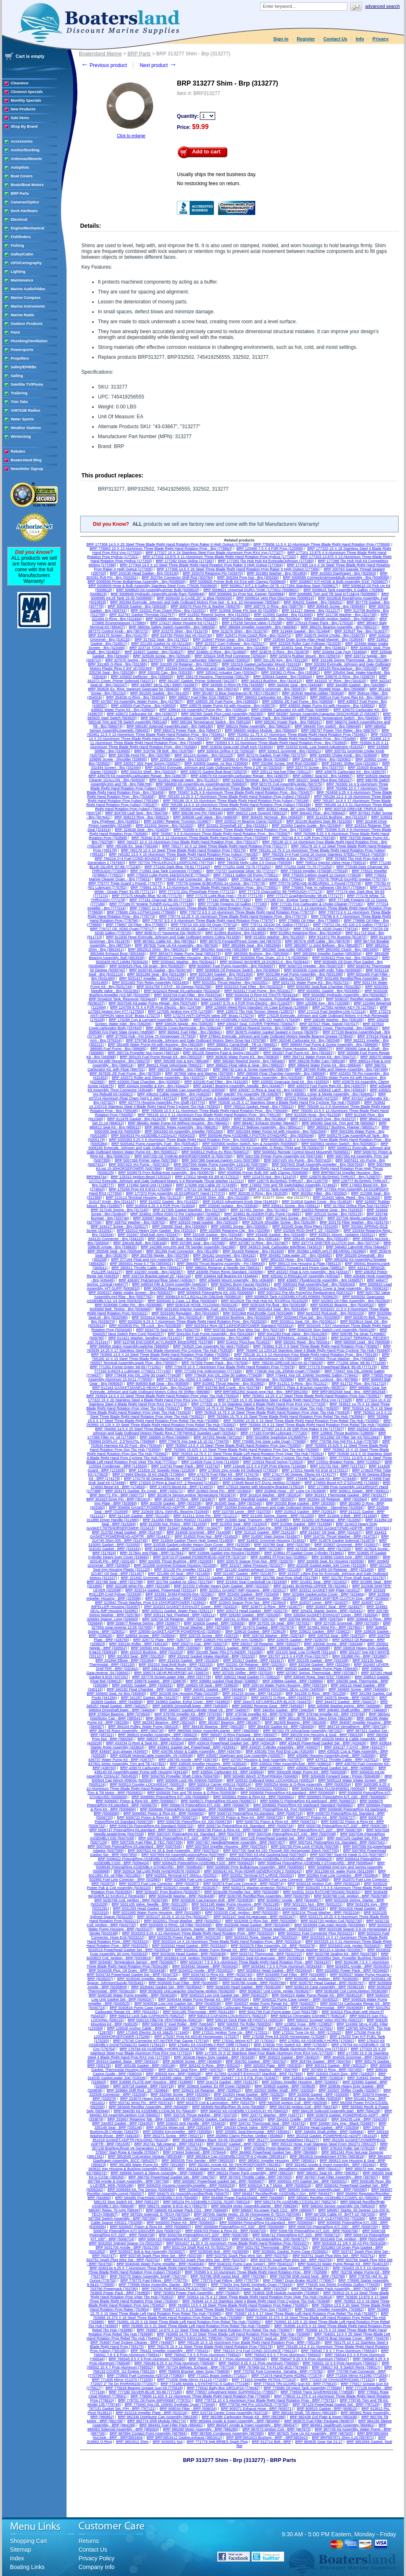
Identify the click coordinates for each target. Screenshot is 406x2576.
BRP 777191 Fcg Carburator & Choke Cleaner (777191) (317, 904)
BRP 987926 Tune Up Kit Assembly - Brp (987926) (176, 945)
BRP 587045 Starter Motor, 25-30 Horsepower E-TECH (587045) (247, 2214)
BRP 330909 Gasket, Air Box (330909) (216, 763)
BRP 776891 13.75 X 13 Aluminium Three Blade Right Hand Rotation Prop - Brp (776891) (204, 887)
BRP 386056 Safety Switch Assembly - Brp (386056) (172, 627)
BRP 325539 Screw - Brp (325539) (161, 656)
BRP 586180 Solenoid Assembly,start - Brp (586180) (169, 726)
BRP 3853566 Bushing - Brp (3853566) (257, 954)
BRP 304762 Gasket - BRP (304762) (256, 2061)
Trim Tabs (19, 402)
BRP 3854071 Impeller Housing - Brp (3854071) (188, 958)
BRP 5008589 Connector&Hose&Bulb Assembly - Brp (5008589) (336, 577)
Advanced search (382, 6)
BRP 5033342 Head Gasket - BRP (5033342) (189, 1946)
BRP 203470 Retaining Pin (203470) (213, 573)
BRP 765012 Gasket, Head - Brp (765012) (259, 1106)
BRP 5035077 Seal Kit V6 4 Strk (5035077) (245, 1979)
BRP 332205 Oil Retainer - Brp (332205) (184, 664)
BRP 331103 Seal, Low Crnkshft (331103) (301, 1652)
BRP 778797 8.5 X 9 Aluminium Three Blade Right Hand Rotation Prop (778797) (208, 920)
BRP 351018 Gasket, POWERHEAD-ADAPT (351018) (332, 2136)
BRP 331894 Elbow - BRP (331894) (124, 1660)
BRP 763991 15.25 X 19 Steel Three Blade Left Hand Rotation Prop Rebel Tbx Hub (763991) (184, 2322)
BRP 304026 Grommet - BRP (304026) (356, 2057)
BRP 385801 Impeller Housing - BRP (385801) (277, 2161)
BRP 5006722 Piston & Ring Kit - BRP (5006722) (157, 1817)
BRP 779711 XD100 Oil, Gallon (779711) (275, 925)
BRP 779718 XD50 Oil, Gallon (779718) (191, 929)
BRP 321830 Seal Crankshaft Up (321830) (252, 1582)
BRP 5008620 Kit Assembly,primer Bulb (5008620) (157, 590)
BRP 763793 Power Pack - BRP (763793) (252, 2289)
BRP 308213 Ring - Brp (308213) (141, 817)
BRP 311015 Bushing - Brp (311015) (337, 817)
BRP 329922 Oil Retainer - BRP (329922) (207, 2090)
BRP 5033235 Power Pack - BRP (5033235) (184, 1937)
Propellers (20, 358)
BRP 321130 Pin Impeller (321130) (182, 1569)
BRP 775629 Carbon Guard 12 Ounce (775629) (322, 875)
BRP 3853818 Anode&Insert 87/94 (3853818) (327, 2156)
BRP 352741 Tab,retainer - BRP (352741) (168, 2144)
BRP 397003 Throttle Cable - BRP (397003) (256, 2177)
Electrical (19, 219)
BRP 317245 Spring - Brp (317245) (120, 1210)
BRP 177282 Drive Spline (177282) (185, 561)
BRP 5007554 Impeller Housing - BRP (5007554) (226, 1846)
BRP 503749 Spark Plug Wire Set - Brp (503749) (244, 1330)
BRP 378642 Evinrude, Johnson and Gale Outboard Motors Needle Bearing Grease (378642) (277, 1036)
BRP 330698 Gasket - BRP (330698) (299, 1648)
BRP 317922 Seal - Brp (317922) (162, 639)
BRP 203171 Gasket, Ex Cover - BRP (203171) (144, 1491)
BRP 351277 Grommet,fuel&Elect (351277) (283, 2140)
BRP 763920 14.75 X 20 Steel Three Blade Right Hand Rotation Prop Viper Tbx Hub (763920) (261, 1408)
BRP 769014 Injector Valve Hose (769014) (331, 863)
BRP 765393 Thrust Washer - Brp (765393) (339, 1359)
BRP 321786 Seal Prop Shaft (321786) (286, 1578)
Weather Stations (26, 428)
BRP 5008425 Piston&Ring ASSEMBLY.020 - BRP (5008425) (203, 1863)
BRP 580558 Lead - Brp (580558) (362, 1342)
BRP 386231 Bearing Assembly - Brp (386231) (339, 627)
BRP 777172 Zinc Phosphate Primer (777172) (197, 892)
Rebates (18, 451)
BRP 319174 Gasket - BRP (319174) (227, 2082)
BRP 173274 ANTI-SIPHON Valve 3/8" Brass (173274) (209, 1016)
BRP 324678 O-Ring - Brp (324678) (279, 652)
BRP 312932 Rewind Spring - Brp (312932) (214, 615)
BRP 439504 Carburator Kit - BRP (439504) (228, 1772)
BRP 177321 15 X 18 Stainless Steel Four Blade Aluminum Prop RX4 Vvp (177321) (278, 2049)
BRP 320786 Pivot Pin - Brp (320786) (139, 755)
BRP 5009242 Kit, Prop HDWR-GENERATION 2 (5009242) (253, 1871)
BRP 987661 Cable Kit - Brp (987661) (165, 941)
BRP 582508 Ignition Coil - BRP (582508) (293, 2103)
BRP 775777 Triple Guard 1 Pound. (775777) (125, 883)
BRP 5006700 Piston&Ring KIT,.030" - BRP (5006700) (333, 2227)
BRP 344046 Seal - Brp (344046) (295, 685)
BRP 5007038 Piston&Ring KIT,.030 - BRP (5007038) (292, 1834)
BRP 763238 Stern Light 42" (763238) (192, 2218)
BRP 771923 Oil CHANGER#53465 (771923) (338, 2380)
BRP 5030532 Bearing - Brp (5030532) (342, 1305)
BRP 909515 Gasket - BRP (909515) (327, 2409)
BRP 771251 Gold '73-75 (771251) (242, 867)
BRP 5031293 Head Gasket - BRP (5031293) (150, 1908)
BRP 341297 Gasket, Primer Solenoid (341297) (198, 681)
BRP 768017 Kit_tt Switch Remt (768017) (346, 2367)
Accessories (22, 141)
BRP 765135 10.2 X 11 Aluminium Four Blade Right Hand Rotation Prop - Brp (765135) (209, 1115)
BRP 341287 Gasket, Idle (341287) (150, 1698)
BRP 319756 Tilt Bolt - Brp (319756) (163, 751)
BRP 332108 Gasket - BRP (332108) (318, 1660)
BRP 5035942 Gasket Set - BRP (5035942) (167, 1987)
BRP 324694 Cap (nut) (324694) (340, 652)
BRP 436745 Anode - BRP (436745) (188, 1760)
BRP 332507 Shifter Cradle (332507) (348, 2090)
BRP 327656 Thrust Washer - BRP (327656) (193, 1627)
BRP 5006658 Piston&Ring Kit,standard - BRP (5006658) (288, 1793)
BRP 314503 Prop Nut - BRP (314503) (206, 1536)
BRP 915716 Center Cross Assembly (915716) (230, 2413)
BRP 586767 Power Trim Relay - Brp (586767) (339, 730)
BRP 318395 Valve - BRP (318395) (180, 2078)
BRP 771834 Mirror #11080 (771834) (356, 2375)
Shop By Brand (24, 126)
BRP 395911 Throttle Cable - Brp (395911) (147, 1268)
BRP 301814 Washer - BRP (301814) (271, 1495)
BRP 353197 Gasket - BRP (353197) (237, 2144)
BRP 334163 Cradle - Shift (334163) (297, 2119)
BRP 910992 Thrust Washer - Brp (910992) (228, 1383)
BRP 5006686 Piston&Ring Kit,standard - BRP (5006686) (187, 1809)
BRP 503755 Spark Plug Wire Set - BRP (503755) (291, 2260)
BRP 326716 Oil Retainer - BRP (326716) (176, 1619)
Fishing (17, 245)
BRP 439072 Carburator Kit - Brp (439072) (142, 714)
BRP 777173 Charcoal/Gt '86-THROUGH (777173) (281, 892)
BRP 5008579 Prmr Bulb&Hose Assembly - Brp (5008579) (166, 1173)
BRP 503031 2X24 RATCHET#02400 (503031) (321, 1892)
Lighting (18, 272)
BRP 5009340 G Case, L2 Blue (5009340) (182, 1301)
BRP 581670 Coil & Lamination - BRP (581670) (216, 2103)
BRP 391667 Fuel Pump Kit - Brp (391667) (299, 1053)
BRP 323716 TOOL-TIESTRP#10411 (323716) (168, 648)
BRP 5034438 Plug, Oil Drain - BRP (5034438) (127, 1970)
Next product (158, 65)
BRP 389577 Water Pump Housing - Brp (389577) (291, 1049)
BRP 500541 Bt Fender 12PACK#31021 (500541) (247, 1789)
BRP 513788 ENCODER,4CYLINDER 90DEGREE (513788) (163, 1342)
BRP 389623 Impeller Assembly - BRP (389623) (157, 1735)
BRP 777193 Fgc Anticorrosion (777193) (208, 1371)
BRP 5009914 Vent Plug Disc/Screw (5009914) (275, 598)
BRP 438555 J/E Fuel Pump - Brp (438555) (222, 701)
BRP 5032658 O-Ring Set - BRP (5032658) (261, 1921)
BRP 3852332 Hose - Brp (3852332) (291, 1259)
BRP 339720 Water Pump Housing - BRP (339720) (285, 1685)
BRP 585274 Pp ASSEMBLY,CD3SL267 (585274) (295, 2202)
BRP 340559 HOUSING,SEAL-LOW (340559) (287, 1689)
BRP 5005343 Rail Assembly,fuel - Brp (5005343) (314, 1284)
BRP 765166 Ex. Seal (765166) (132, 846)
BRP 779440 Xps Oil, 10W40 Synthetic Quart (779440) (170, 2404)
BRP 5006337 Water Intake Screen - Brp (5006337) (131, 1292)
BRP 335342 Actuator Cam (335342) (227, 672)
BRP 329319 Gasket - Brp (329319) (180, 759)
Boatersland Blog (26, 460)
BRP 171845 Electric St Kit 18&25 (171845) (153, 2032)
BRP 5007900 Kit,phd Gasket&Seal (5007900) (268, 1855)
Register (306, 38)
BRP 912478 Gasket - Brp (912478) (136, 1119)
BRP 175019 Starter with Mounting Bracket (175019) (260, 1487)
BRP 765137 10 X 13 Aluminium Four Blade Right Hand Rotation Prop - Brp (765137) (187, 842)
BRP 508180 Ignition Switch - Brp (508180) (339, 619)
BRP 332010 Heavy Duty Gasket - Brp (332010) (156, 1230)
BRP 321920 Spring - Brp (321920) (165, 825)
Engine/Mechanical (27, 228)
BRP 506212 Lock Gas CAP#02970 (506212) (146, 2016)
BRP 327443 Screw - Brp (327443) (294, 1218)
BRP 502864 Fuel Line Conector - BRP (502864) (338, 1875)
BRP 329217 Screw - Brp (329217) (119, 1226)
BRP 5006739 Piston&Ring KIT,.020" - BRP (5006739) (317, 1830)
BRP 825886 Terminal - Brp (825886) (263, 1379)
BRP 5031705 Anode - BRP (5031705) (127, 2247)
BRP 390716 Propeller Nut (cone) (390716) (143, 1053)
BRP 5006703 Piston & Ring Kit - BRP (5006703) (225, 2231)
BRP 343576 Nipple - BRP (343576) (345, 1698)
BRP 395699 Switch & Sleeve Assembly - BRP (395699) (157, 2173)
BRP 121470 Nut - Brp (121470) (269, 1177)
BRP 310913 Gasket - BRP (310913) (305, 1512)
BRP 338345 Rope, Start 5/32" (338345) (317, 1677)
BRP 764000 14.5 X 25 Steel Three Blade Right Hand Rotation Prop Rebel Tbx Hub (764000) (172, 1429)
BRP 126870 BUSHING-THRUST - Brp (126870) (340, 1177)
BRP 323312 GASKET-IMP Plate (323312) (325, 1590)
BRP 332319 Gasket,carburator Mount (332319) (261, 664)
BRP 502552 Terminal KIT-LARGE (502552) (257, 1875)
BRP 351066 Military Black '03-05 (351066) (208, 2140)
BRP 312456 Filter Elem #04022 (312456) (177, 1520)
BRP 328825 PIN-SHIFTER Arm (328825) (229, 1640)
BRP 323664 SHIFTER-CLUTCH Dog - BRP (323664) (344, 1598)
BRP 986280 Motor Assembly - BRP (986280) (200, 2429)
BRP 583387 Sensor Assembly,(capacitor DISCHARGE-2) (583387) (323, 714)
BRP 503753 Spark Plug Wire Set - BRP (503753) (205, 2260)
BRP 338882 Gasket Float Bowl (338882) (224, 1681)
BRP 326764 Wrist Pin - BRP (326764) (311, 1619)
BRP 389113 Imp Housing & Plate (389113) (305, 1264)
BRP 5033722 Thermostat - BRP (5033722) (266, 1954)
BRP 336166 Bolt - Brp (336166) (139, 1243)
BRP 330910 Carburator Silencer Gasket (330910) (208, 660)
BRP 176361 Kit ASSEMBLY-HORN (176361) (316, 2041)
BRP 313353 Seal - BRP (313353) (239, 1524)
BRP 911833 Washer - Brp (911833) (275, 937)
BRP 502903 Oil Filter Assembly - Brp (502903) (351, 1301)
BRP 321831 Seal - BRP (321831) (319, 1582)
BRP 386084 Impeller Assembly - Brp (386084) (258, 627)
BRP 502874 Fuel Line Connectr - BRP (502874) (243, 1884)
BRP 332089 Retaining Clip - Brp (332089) (235, 1230)
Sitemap (20, 2549)
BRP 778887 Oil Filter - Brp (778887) (136, 925)
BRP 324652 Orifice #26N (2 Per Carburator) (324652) (175, 1214)
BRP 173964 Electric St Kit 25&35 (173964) (148, 1474)
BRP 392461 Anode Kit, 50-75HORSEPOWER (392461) (235, 2165)
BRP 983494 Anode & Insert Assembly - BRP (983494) (235, 2421)
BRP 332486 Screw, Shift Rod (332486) (284, 763)
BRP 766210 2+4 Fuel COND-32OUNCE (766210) (255, 2351)
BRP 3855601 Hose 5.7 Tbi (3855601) (141, 1264)
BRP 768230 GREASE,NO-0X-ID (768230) (287, 1363)
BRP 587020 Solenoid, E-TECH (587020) (156, 2214)
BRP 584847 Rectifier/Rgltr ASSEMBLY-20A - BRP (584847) (282, 2194)
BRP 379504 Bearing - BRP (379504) (119, 1714)
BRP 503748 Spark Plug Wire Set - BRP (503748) (161, 2256)
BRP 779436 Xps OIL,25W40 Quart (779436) (283, 1371)
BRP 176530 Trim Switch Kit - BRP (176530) (291, 2045)
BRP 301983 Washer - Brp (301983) (277, 573)
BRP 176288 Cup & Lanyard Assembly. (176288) (149, 1020)
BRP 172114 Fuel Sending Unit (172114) (332, 1011)
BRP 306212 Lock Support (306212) (257, 813)
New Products (23, 109)
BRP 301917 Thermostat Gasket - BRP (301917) (346, 1495)
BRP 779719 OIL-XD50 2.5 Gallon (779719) (193, 1379)
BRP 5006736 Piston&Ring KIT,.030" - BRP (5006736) (342, 1826)
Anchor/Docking (25, 150)
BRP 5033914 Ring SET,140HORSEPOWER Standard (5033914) (239, 1326)
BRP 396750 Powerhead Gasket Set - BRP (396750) (172, 2177)
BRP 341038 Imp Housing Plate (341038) (184, 1693)
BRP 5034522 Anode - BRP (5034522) (201, 1970)
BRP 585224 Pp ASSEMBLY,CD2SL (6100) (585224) (206, 2202)
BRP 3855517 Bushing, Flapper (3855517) (342, 1127)
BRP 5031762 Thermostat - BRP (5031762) (273, 2247)
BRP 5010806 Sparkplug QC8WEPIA (276, 1437)
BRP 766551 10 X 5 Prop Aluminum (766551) (340, 2363)
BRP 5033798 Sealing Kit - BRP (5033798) (341, 1954)
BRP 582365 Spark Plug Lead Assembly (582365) (222, 714)
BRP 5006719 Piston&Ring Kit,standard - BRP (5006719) (256, 1813)
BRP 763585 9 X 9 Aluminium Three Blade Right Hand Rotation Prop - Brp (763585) (242, 830)
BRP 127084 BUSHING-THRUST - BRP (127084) (224, 2028)
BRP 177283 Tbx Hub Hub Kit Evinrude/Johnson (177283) (266, 561)
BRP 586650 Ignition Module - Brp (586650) (261, 730)
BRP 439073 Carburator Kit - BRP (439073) (156, 1768)
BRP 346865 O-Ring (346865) (165, 1437)
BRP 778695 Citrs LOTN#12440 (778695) (141, 912)
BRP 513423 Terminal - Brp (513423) (253, 780)
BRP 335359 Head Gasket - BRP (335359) (324, 2127)
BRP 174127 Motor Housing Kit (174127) (184, 623)
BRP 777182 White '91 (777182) (224, 900)
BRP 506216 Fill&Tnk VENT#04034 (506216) (165, 2020)
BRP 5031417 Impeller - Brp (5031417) (151, 978)
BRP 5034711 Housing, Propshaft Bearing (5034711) (278, 999)
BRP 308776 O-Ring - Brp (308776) (274, 606)
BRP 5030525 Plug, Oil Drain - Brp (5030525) (147, 966)
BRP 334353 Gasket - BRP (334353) (123, 2123)
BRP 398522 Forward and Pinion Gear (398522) (304, 1268)
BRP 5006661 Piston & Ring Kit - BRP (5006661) (253, 1797)
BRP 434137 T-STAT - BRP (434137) (354, 1747)
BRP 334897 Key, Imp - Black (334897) (342, 2123)
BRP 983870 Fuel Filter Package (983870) (319, 2421)
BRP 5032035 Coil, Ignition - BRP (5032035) (242, 1913)
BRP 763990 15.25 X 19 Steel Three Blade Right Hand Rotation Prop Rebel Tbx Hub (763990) (301, 1421)
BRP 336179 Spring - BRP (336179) (242, 1669)
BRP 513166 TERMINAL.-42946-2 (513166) (290, 1338)
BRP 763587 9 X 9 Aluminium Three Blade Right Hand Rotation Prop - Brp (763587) (221, 834)
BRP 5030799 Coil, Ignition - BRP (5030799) (131, 1900)
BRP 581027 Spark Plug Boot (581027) (320, 780)
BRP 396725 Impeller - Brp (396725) (179, 1069)
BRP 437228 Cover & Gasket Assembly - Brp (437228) (226, 1098)
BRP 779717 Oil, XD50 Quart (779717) (122, 929)
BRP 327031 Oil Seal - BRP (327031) (280, 1623)
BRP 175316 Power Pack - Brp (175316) (319, 623)
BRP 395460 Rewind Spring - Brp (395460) (249, 1061)
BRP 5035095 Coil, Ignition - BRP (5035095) (322, 1979)
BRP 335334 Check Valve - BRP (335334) (250, 2127)
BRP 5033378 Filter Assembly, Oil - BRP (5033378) (273, 1946)
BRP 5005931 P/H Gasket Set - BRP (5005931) (307, 2181)
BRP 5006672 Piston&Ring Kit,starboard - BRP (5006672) (308, 1801)
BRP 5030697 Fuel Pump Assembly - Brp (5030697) (232, 966)
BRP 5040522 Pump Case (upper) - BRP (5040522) (296, 1999)
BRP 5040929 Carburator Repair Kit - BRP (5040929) (243, 2008)
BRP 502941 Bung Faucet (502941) (240, 1284)
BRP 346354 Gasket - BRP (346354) (284, 1710)
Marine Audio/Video (28, 289)
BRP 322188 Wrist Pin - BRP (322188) (138, 1586)
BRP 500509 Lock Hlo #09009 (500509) (189, 1780)
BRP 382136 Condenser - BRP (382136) (241, 1718)
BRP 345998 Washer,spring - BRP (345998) (344, 1706)
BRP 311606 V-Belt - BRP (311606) (347, 1516)
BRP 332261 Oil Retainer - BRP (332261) (251, 1664)
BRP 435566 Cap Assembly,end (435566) (191, 1090)
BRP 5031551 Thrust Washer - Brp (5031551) (230, 982)
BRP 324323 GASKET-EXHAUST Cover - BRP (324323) (190, 1607)
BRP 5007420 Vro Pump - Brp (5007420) (298, 1160)
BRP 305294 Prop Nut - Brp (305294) (248, 577)
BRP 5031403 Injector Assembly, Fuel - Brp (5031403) (200, 1309)
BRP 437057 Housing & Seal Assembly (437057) (262, 1760)
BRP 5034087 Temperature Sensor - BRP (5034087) (133, 1962)
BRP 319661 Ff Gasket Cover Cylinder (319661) (304, 1553)
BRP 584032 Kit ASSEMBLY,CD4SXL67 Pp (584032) (244, 2111)
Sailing (17, 376)
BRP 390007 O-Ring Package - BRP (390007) (239, 1735)
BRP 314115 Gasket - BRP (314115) (265, 1532)
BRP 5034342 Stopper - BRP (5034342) (205, 1966)
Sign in (281, 38)
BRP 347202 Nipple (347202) (218, 1437)
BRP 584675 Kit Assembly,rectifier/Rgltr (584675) (188, 2194)
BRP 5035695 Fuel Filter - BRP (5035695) (183, 1983)
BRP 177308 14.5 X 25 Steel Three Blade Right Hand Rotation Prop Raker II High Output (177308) (168, 544)
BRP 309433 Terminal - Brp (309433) (272, 817)
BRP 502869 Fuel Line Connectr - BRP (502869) (289, 1879)
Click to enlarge (131, 136)
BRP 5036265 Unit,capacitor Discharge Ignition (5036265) (187, 1991)
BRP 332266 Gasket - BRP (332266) (320, 1664)
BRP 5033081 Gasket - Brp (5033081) (329, 991)
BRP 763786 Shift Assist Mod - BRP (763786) (228, 2276)
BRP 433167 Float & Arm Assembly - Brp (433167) (309, 1272)
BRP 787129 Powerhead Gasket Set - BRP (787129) (336, 2404)
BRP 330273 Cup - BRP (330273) (200, 1644)
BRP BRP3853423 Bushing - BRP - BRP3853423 (267, 2437)
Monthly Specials (26, 100)
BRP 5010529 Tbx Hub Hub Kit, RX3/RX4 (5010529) (264, 1301)
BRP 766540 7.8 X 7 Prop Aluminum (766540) (339, 2351)
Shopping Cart (28, 2541)
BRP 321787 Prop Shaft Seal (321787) (354, 1578)
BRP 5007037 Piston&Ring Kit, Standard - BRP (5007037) (196, 1834)
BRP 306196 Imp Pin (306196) (197, 813)
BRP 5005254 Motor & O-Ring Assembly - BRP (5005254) (303, 1784)
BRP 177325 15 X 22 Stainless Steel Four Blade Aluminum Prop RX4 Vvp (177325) (264, 2053)
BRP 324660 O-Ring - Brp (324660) (217, 652)
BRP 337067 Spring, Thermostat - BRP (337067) (317, 1673)
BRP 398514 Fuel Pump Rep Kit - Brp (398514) (349, 697)
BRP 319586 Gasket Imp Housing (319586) (224, 1553)
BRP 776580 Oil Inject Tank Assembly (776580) (303, 2388)
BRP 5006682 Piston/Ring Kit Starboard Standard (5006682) (303, 1805)
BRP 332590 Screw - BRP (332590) (180, 2094)
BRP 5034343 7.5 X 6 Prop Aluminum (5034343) (282, 1966)
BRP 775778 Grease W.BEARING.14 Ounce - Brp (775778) (216, 883)
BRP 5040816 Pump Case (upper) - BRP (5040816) (152, 2008)
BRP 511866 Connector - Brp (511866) (218, 1338)
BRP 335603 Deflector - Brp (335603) (142, 677)
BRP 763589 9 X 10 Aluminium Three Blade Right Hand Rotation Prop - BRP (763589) (256, 2272)
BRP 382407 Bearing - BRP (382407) (230, 1722)
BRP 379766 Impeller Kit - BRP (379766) (259, 1714)
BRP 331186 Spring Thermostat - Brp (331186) (350, 660)
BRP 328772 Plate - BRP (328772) (161, 1640)
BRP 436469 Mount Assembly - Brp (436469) (236, 1280)
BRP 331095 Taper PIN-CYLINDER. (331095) (225, 1652)
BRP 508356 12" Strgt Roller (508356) (236, 2099)
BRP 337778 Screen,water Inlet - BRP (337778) (171, 1677)
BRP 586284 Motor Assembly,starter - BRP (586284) (254, 2206)
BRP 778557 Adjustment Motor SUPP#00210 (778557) (231, 2392)
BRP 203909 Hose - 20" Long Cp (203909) (291, 1491)
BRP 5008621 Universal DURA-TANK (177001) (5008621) (251, 590)
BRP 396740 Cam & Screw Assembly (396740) (252, 1069)
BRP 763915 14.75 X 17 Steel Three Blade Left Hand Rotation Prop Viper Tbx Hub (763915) (248, 1454)
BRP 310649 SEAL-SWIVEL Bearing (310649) (171, 1512)
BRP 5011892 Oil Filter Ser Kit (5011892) (345, 1437)
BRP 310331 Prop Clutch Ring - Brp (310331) (168, 610)
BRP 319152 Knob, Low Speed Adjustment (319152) (320, 747)
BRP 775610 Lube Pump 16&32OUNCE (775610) (168, 875)
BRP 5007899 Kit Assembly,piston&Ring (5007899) (183, 1855)
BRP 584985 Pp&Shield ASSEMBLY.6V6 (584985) (156, 2198)
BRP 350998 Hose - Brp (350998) (338, 689)
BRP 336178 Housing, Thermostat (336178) (213, 677)
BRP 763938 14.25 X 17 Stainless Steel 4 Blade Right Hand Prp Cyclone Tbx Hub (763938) (284, 1102)
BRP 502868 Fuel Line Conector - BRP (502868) (205, 1879)
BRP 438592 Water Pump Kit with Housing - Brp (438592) (327, 706)
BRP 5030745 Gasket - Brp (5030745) (160, 970)
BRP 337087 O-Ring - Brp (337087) (258, 1243)
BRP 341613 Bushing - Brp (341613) (271, 681)
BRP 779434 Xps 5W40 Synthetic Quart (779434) (252, 2285)
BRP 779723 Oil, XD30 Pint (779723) (259, 929)
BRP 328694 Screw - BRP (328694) (146, 1636)
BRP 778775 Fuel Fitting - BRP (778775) (154, 2280)
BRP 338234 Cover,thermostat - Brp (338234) (183, 1028)
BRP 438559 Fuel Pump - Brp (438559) (143, 706)
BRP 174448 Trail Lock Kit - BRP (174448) (322, 1478)
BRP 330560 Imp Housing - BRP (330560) (166, 1648)
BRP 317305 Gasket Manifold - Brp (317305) (190, 1210)
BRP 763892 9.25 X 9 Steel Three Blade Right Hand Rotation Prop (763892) (316, 1346)
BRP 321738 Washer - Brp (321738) (347, 615)
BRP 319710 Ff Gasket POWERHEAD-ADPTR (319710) (200, 1557)
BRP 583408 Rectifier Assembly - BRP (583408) (148, 2107)
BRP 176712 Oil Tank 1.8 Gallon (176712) (210, 1189)
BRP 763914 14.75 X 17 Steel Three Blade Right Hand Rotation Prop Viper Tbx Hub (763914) (255, 2297)
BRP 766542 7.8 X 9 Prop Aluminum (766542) (203, 2355)
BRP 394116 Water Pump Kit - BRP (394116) (215, 2169)
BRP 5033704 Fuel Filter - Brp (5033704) (188, 995)
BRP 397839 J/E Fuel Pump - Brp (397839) (125, 1073)
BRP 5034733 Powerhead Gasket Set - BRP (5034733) (132, 1975)
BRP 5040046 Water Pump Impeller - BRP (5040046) (160, 2264)
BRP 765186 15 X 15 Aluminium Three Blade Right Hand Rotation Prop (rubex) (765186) (236, 801)
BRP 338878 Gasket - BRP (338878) (156, 1681)
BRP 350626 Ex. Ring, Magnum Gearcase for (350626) (133, 689)
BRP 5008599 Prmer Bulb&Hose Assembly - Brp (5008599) (136, 582)
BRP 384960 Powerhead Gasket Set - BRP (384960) (274, 2152)
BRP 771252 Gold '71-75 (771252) (303, 867)
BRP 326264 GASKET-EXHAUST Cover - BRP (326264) (331, 1615)
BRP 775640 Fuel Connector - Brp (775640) (191, 879)
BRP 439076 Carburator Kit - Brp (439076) (351, 772)
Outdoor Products (27, 324)
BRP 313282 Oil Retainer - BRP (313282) (327, 1520)
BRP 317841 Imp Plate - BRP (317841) (152, 1553)
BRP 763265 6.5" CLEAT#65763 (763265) (330, 2218)
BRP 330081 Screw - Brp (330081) (239, 1226)
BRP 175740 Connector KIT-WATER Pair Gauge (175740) (161, 2041)
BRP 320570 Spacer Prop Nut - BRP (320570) (255, 1561)
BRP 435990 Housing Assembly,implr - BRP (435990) (331, 1755)
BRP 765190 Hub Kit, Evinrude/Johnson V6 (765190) (256, 1359)
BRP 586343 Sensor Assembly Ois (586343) (338, 2206)
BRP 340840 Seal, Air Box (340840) (116, 1693)
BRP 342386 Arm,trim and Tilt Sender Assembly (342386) (188, 1247)
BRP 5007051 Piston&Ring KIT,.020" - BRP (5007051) (183, 1838)
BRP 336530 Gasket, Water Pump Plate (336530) (317, 1669)
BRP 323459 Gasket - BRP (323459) (248, 1594)
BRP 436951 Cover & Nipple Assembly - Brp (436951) (329, 1094)
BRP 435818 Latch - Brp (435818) (338, 1090)
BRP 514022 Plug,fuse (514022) (244, 1342)
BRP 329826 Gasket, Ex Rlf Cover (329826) (214, 2086)
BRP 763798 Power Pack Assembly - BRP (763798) (334, 2289)
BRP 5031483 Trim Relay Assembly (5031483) (150, 982)
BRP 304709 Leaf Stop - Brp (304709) (136, 813)
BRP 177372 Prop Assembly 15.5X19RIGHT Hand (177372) (175, 1193)
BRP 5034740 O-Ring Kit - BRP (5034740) (217, 1975)
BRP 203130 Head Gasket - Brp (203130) (144, 573)
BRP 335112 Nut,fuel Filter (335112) (281, 772)
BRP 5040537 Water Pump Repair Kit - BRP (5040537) (271, 2003)
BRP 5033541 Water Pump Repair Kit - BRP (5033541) (220, 1950)
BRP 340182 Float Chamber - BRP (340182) (143, 1689)
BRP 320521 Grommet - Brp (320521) (290, 751)
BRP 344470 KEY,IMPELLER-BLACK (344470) (272, 1702)
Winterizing (21, 436)
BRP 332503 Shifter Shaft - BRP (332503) (280, 2090)
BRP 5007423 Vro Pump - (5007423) (139, 1164)
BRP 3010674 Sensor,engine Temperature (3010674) (192, 1495)
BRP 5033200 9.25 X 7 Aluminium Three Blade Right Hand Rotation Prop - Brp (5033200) (193, 1321)
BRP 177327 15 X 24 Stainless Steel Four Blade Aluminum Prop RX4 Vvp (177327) (214, 553)
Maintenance (22, 280)
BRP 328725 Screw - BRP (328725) (209, 1636)
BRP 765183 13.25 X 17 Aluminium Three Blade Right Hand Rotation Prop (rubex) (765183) (234, 796)
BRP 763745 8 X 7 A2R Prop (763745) (304, 838)
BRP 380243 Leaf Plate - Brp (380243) (225, 1259)
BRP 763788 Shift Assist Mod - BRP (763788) (307, 2276)
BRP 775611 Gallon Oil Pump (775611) (246, 875)
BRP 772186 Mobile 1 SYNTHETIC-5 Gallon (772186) (205, 2384)
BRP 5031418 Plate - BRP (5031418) (222, 1908)
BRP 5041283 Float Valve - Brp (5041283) (292, 1334)
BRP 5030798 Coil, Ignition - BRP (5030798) (350, 1896)
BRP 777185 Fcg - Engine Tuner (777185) (290, 900)
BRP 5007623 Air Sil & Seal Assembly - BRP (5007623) (173, 1851)
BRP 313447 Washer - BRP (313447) (189, 1528)
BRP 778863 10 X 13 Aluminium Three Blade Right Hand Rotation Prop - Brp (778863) (161, 548)
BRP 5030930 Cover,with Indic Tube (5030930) (323, 970)
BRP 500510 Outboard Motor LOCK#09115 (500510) (270, 1780)
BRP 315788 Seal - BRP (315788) (282, 1545)
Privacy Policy (96, 2558)
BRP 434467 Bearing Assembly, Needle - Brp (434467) (238, 1086)
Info (360, 38)
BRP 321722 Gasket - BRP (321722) (219, 1578)
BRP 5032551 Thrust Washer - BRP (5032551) (182, 1921)
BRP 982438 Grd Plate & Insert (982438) (323, 2417)
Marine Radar (22, 315)
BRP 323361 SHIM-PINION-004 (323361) (180, 1594)
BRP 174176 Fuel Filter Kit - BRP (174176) (223, 1474)
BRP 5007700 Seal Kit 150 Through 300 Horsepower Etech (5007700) (281, 1851)
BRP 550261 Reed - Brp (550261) (302, 1342)
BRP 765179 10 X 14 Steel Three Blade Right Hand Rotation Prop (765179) (183, 850)
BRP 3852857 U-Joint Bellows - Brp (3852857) (323, 945)
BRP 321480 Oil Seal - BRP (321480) (179, 1574)
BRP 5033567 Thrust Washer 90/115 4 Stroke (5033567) (316, 1950)
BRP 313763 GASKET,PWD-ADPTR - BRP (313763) (345, 1528)
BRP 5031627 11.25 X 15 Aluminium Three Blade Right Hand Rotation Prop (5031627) (237, 2243)
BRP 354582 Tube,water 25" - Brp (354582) (296, 1255)
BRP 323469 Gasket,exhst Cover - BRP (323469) (323, 1594)
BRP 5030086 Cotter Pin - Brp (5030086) (128, 1305)
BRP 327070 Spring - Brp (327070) (134, 660)
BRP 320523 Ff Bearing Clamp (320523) (249, 821)
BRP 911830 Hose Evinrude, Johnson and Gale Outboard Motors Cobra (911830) (173, 937)
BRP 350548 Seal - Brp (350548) (115, 1251)
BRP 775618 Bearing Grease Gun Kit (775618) (144, 2388)
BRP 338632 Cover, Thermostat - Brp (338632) (339, 1028)
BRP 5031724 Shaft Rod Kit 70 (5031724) (197, 2247)
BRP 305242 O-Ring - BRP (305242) (210, 2065)
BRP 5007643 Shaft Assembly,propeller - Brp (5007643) (318, 1164)
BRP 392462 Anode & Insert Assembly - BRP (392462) (331, 2165)
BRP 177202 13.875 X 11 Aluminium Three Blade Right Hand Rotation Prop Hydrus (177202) (219, 557)
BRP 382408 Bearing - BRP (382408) (295, 1722)
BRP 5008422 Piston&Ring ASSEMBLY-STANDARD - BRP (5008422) (155, 1859)
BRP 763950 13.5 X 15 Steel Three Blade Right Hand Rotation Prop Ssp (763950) (234, 1445)
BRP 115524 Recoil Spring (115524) (273, 1462)
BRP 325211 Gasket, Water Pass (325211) (177, 1611)
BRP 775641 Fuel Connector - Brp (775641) (267, 879)
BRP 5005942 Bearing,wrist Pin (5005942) (179, 1288)
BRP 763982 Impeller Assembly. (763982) (329, 2309)
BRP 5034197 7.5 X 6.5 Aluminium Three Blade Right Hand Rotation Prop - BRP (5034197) (255, 1962)
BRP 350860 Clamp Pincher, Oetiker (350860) (245, 2136)
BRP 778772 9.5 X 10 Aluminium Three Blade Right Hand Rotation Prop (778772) (247, 912)
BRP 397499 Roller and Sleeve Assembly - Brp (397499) (341, 1069)
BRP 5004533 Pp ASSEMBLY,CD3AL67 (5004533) (153, 1135)
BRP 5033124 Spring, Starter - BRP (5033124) (195, 1929)
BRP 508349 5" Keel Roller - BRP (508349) (178, 2024)
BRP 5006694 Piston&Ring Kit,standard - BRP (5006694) (266, 2223)
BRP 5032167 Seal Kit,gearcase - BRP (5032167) (255, 1917)
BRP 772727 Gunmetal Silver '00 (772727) (241, 871)
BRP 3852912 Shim (132, 2442)
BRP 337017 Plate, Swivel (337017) (329, 1024)
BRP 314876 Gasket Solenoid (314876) (342, 1540)
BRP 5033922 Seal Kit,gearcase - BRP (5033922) (263, 1958)
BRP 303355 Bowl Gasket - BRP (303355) (301, 1503)
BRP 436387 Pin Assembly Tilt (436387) (248, 1094)
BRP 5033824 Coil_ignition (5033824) (186, 1958)
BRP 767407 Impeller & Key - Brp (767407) (285, 858)
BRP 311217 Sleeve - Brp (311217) (311, 610)
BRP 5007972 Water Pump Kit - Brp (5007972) (204, 1168)
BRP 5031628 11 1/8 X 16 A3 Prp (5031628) (349, 2243)
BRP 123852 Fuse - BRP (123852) (303, 2024)
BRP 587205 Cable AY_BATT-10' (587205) (340, 2214)
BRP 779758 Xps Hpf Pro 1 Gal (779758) (344, 1441)
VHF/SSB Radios (25, 410)
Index (17, 2558)
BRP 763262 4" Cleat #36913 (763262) (259, 2218)
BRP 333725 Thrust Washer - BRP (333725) (200, 2115)
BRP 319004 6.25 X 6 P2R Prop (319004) (160, 1206)
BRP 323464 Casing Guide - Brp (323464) (306, 825)
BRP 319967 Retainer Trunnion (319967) (177, 821)
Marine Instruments (28, 306)
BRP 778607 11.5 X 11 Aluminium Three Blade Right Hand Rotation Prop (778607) (198, 908)
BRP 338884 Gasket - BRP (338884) (292, 1681)
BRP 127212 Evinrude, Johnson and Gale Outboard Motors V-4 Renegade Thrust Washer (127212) (240, 1179)
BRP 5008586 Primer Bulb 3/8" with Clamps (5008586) (263, 1173)
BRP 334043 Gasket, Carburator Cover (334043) (223, 2119)
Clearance (19, 83)
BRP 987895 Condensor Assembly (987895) (227, 2433)
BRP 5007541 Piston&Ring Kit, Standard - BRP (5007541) (337, 1842)
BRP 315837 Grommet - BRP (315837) (346, 1545)
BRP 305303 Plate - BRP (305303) (273, 2065)
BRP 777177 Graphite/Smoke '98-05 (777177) (305, 896)
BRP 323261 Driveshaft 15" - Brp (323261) (232, 825)
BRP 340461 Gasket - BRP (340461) (214, 1689)
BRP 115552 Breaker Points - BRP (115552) (343, 1462)
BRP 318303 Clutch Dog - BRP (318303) (340, 2074)
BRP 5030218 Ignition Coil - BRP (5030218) (323, 1884)
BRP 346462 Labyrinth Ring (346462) (357, 1247)
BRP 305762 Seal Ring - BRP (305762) (191, 2070)
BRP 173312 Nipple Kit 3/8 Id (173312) (207, 1177)
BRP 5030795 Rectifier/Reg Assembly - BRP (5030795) (264, 1896)
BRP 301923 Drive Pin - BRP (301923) (118, 1499)
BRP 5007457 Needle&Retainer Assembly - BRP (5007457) (236, 1842)
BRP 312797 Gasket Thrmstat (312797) (142, 615)
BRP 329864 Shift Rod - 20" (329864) (138, 2090)
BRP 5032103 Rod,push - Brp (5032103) (330, 1313)
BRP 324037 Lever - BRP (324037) (319, 1602)
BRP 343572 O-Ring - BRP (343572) (281, 1698)
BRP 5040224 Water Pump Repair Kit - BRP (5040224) (317, 1995)
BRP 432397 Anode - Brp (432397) (154, 1272)
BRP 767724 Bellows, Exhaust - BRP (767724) (195, 2367)
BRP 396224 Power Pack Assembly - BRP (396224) (250, 2173)
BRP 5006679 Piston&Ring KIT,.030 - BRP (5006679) (205, 1805)
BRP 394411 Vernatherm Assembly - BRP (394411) (299, 2169)
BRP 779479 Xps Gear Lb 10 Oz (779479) (194, 1441)
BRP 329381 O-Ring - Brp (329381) (321, 759)
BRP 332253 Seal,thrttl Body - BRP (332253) (176, 1664)
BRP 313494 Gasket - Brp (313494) (301, 631)
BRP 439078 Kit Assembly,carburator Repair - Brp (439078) (138, 776)
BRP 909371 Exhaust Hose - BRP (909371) (257, 2409)
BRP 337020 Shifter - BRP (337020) (243, 1673)
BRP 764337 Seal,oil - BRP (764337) (273, 2338)
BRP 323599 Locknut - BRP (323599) (176, 1598)
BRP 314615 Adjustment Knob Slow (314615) (240, 1202)
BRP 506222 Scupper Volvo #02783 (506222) (325, 2020)
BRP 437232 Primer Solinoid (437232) (307, 1098)
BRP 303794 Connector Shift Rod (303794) (177, 577)
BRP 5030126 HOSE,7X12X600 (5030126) (201, 1305)
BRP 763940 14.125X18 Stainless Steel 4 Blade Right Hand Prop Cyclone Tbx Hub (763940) (313, 1350)
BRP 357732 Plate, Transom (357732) (208, 2148)
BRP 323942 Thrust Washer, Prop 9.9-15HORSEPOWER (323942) (150, 1602)
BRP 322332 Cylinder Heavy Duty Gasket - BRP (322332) (221, 1586)
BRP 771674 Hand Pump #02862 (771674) (287, 2375)
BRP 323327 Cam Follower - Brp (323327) (231, 644)
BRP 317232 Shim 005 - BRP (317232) (319, 1549)
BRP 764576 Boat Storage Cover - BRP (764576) (348, 2338)
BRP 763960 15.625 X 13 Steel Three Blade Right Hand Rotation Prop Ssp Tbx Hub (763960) (242, 1450)
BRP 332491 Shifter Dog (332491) (350, 763)
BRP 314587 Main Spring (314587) (271, 1536)
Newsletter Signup (27, 469)
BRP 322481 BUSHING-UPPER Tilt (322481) (310, 1586)
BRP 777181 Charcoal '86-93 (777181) (162, 900)
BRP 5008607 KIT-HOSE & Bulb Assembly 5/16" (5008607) (339, 582)
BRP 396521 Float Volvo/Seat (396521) (170, 1065)
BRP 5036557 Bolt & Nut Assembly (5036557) (147, 2251)
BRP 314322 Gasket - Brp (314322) (169, 1202)
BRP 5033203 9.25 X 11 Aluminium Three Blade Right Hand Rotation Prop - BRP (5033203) (198, 1933)
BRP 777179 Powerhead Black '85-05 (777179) (338, 1367)
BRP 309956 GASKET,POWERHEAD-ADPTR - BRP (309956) (160, 1507)
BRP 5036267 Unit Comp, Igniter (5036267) (275, 1991)
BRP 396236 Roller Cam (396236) (317, 1061)
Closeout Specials (27, 92)
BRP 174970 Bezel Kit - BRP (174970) (181, 1487)
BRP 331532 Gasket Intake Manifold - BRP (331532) (212, 1656)
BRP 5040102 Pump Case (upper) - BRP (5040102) (251, 2264)
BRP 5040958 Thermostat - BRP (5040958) (327, 2008)
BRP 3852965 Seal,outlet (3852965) (283, 949)
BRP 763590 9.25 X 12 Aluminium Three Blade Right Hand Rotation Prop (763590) (199, 838)
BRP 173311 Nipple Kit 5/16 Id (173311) (315, 1470)
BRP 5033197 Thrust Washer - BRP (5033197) (276, 1929)
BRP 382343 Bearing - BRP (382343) (164, 1722)
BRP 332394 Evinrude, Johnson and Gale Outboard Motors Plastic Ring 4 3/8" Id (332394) (231, 668)
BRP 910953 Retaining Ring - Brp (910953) (306, 933)
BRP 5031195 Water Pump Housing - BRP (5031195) (236, 1904)
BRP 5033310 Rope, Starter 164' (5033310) (262, 1937)
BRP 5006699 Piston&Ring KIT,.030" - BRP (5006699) (240, 2227)
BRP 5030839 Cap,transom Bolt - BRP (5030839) (213, 1900)
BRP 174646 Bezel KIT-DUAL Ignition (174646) (262, 1483)
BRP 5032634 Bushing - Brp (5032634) (239, 1317)
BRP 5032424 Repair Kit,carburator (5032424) (182, 991)
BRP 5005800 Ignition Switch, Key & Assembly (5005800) (249, 1144)
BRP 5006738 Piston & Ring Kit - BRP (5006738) (228, 1830)
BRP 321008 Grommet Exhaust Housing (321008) (175, 1565)
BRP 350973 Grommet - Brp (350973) (274, 689)
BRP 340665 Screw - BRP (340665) (358, 1689)
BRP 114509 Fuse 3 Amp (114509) (210, 1462)
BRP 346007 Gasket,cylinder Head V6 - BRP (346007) (204, 1710)
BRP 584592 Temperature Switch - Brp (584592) (340, 718)
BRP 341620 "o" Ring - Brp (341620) (336, 681)
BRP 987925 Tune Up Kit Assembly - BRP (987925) (310, 2433)
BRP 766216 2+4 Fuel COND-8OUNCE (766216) (135, 858)
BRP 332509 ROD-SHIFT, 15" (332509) (307, 1230)
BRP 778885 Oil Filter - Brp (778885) (309, 920)
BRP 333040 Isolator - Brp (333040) (228, 1206)
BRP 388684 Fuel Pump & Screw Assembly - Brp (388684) (329, 1044)
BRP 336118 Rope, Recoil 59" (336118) (175, 1669)
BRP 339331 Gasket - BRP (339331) (142, 1685)
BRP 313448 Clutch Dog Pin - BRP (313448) (261, 1528)
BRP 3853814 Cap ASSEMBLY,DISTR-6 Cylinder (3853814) (236, 2156)
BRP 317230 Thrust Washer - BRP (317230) (246, 1549)
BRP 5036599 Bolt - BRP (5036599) (219, 2251)
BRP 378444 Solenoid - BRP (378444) (194, 2152)
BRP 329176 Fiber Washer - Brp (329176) (354, 1222)
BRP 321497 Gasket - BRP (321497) (244, 1574)
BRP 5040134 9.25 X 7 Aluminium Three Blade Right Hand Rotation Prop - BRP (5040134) (164, 2268)
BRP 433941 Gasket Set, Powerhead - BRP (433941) (193, 1747)
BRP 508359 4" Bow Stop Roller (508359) (306, 2099)
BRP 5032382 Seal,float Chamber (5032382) (324, 987)
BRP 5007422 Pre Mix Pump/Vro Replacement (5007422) (305, 1292)
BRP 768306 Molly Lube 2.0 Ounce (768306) (255, 863)
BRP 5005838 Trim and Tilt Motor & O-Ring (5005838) (192, 1793)
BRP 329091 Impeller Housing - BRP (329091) (300, 2082)
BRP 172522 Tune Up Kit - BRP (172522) (307, 2032)
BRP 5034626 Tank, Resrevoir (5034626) (123, 999)
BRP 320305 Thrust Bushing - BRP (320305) (176, 1561)
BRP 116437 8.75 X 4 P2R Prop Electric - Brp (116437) (246, 1003)
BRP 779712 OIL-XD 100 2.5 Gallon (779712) (351, 925)
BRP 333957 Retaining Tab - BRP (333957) (143, 2119)
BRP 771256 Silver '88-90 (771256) (357, 1363)
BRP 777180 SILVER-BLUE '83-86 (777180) (145, 2392)
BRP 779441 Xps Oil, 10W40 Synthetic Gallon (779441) (312, 1375)
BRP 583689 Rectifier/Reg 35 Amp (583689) (229, 2107)
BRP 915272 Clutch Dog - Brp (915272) (323, 1119)
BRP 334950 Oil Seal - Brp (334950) (178, 1239)
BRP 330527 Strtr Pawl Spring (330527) (147, 763)
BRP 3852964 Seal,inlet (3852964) (220, 949)
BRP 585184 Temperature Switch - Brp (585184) (211, 722)
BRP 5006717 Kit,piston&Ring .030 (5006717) (269, 2239)
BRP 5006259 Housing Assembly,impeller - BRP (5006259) (186, 2185)
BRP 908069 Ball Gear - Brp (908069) (158, 1383)
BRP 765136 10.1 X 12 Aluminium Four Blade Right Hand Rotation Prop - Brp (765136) (306, 1354)
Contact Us (335, 38)
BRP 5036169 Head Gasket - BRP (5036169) (244, 1987)
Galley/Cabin (22, 254)
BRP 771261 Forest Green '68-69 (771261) (125, 1367)
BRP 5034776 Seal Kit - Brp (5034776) (168, 1330)
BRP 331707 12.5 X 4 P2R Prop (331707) (293, 1656)
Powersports (22, 350)
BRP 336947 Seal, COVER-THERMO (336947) (256, 1024)
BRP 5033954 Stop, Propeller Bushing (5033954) (348, 1958)
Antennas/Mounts (26, 159)
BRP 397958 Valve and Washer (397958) (199, 1073)
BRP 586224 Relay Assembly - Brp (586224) (254, 726)
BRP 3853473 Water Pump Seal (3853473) (185, 954)
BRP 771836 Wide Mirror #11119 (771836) (192, 2380)
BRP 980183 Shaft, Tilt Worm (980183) (304, 2413)
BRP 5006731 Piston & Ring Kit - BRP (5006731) (276, 1822)
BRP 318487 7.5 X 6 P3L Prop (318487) (245, 2078)
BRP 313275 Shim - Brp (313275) (180, 631)
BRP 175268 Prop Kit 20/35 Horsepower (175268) (284, 2037)
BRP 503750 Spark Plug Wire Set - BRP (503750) (247, 2256)
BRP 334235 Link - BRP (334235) (359, 2119)
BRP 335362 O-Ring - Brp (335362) (290, 672)
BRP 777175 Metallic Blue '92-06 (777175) (147, 896)
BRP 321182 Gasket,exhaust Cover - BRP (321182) (259, 1569)
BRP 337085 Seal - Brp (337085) (198, 1243)
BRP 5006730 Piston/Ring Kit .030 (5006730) (194, 1822)
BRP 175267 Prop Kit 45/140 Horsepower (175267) (196, 2037)
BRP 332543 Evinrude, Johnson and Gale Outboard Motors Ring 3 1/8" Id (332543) (213, 768)
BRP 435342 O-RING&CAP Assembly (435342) (301, 1276)
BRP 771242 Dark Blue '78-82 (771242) (177, 867)
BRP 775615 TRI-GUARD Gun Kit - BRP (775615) (295, 2384)
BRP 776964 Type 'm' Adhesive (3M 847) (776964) (324, 887)
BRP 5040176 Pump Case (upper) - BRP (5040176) (286, 2268)
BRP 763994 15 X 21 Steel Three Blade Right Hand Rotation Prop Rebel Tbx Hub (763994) (315, 1425)
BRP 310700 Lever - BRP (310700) (242, 1512)
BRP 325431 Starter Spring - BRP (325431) (327, 1611)
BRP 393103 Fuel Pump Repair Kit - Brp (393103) (161, 1057)
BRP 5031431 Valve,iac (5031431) (283, 978)
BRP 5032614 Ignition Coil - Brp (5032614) (167, 1317)
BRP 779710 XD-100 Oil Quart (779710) (204, 925)
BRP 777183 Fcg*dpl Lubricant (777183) (273, 1433)
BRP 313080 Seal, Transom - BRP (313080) (252, 1520)
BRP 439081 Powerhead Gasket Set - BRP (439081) (239, 1768)
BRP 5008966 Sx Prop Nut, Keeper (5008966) (247, 594)
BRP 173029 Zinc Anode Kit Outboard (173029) (238, 1470)
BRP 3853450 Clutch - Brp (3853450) (347, 949)
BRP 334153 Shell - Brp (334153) (148, 772)
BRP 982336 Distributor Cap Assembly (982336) (158, 2417)
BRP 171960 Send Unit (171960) (145, 1185)
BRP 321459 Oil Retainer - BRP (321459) (340, 1569)
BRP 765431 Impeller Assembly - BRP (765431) (170, 2351)
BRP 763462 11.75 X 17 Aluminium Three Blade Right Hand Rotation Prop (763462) (297, 734)
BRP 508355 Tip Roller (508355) (244, 2024)
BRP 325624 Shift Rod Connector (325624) (230, 656)
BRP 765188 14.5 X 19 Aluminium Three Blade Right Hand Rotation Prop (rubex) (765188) (236, 805)
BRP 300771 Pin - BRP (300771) (117, 1495)
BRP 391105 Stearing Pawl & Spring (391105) (221, 1053)
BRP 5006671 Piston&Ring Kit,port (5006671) (218, 1801)
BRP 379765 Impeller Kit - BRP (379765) (188, 1714)
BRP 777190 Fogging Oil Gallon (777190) (232, 904)
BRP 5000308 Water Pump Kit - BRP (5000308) (307, 1772)
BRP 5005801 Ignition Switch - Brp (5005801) (339, 1144)
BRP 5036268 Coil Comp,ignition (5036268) (352, 1991)
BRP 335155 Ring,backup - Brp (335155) (344, 668)
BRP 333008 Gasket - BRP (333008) (318, 2094)
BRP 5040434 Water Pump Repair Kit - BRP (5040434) (203, 1999)
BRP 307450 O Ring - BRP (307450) (332, 2070)
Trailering (19, 393)
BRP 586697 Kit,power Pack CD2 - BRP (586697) (273, 2210)
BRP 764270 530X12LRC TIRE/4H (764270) (201, 2338)
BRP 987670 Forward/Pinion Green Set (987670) (240, 941)
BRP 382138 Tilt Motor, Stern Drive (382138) (315, 1718)
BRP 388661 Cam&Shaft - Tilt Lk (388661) (242, 1044)
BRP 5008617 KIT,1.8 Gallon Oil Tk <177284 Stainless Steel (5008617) (279, 586)
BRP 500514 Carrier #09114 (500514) (219, 1784)
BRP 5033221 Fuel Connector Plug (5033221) (316, 1933)
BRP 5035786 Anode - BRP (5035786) (254, 1983)
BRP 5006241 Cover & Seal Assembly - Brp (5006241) (344, 1288)
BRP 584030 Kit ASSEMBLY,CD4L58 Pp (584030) (155, 2111)
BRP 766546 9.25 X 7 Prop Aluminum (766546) (228, 2359)
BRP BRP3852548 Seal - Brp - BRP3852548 (348, 1392)
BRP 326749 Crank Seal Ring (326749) (229, 1218)
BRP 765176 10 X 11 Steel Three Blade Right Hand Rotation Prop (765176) (210, 2347)
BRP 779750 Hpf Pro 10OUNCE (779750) (253, 2404)
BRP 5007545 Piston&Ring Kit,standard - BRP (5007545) (135, 1846)
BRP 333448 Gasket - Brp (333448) (276, 1235)
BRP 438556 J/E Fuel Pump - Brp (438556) (298, 701)
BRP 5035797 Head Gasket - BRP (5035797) (327, 1983)
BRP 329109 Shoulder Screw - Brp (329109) (279, 1222)
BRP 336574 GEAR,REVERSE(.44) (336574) (171, 1673)
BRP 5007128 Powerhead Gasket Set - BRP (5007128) (277, 1838)
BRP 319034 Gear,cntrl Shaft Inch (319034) (237, 747)
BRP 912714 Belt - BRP (271, 2442)
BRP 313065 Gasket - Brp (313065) (283, 615)
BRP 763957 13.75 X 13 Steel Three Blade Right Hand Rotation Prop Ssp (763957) (222, 2309)
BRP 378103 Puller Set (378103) (348, 2148)
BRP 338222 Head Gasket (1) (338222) (247, 1677)
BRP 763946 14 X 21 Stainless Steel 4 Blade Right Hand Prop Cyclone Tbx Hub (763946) (251, 1458)
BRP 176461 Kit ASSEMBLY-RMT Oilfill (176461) (209, 2045)
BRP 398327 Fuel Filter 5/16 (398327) (200, 697)
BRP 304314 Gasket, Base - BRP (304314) (123, 2061)
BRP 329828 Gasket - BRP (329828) (285, 2086)
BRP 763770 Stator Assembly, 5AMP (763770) (148, 2276)
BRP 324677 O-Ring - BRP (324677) (272, 1607)
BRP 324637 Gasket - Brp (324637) (154, 652)
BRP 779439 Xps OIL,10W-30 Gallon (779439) (223, 1375)
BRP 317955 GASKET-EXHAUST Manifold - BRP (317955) (254, 2074)
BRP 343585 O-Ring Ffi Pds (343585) (233, 685)
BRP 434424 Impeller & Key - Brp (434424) (153, 1086)
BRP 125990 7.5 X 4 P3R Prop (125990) (269, 548)
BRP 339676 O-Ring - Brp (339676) (345, 677)
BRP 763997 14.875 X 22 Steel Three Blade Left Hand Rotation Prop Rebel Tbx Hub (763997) (214, 2330)
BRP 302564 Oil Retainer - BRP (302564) (333, 1499)
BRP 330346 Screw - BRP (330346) (333, 1644)
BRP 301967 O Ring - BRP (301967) (184, 1499)
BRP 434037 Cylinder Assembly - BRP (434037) (280, 1747)
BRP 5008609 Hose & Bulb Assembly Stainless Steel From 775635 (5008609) (152, 586)
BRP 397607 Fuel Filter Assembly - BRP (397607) (337, 2177)
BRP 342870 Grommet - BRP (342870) (215, 1698)
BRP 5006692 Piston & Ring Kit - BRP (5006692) (163, 1813)
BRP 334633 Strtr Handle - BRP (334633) (191, 2123)
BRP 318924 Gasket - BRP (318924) (313, 2078)
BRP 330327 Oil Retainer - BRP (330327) (266, 1644)
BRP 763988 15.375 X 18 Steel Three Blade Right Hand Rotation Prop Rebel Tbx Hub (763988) (241, 2315)
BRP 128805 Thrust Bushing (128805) (342, 1433)
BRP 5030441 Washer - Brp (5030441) (184, 962)
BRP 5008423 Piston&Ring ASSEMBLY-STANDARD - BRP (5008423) (274, 1859)
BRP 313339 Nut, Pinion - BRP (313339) (173, 1524)
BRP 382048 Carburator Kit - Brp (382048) (305, 1040)
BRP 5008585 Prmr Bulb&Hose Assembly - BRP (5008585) (255, 1867)
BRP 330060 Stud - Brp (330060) (179, 1226)
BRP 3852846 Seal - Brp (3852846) (251, 945)
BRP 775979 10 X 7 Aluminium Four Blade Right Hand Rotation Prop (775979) (230, 1367)
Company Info (96, 2567)
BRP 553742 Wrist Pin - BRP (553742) (141, 2103)
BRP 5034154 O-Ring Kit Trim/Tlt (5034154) (262, 995)
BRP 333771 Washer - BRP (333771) (272, 2115)
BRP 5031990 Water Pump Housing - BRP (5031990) (157, 1913)
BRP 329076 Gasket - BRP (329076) (298, 1640)
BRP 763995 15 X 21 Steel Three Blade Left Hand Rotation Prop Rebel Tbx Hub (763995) (196, 2326)
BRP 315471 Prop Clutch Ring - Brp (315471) (254, 635)
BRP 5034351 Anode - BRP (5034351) (358, 1966)
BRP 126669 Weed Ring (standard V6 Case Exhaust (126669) (257, 1007)
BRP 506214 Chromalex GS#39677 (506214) (308, 2016)
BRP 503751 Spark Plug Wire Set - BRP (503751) (333, 2256)
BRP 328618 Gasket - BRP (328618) (256, 1631)
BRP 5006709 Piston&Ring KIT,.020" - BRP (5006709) (204, 2235)
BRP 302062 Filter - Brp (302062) (319, 1193)
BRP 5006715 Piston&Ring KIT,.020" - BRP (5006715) (183, 2239)
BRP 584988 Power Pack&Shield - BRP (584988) (243, 2198)
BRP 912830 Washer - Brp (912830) (200, 1119)
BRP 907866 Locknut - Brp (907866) (328, 1379)
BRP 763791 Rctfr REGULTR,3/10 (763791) (178, 2289)
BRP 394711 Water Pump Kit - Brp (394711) (319, 1057)
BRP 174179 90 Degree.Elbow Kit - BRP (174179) (165, 1478)
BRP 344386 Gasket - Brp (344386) (356, 685)
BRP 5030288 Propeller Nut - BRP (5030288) (241, 1892)
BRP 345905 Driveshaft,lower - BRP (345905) (190, 1706)
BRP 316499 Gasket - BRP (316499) (175, 1549)
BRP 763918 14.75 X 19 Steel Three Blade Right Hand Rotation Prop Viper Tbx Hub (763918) (272, 1412)
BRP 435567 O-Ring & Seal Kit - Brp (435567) (268, 1090)
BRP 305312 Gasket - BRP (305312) (336, 2065)
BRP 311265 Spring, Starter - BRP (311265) (278, 1516)
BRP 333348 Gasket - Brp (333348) (213, 1235)
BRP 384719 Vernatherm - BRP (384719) (352, 1726)
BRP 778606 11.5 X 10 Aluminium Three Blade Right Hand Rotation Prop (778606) (322, 544)
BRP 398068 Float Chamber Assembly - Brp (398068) (281, 1073)
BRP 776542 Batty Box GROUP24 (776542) (223, 2388)
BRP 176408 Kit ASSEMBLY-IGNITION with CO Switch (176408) (246, 1020)
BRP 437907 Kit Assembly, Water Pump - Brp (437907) (137, 701)
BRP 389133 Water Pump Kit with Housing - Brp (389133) (198, 1049)
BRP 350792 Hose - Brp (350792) (211, 689)
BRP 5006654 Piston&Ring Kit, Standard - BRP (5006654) (227, 2189)
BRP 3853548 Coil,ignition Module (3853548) (145, 2156)
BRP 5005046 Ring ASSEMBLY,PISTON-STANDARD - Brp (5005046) (256, 1135)
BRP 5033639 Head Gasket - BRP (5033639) (189, 1954)
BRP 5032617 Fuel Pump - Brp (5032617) (258, 991)
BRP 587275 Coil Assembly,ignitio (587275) (287, 784)
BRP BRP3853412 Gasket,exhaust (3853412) (184, 2437)
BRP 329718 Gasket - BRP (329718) (143, 2086)
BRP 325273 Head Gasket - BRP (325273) (252, 1611)
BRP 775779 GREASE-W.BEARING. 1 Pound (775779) (315, 883)
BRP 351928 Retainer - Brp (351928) (253, 1251)
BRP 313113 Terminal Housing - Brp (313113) (143, 1197)
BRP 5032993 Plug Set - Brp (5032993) (307, 1317)
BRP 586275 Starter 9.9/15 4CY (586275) (172, 2206)
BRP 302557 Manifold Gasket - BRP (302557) (256, 1499)
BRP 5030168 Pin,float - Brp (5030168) (274, 1305)
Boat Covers (22, 176)
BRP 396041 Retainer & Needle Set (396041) (223, 1268)
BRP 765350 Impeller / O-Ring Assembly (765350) (211, 809)
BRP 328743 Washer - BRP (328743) (273, 1636)
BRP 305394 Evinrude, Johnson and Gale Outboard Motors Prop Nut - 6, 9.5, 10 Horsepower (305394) (195, 602)
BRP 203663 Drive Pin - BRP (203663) (220, 1491)
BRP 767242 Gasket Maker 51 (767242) (213, 858)
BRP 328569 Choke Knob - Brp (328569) (343, 755)
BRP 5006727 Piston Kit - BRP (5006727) (321, 1817)
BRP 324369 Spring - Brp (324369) (239, 648)
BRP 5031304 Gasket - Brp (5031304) (221, 974)
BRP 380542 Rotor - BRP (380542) (175, 1718)
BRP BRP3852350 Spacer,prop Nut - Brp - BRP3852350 (260, 1392)
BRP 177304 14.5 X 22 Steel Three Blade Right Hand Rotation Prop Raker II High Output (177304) (201, 565)
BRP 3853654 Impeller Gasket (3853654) (328, 954)
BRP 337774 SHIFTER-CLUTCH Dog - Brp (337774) (336, 1243)
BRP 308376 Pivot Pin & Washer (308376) (205, 606)
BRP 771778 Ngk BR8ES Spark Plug (217, 2442)
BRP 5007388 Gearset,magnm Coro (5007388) (220, 1160)
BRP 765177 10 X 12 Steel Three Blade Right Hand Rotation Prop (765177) (224, 846)
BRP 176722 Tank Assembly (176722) (280, 1189)
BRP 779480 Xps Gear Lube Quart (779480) (269, 1441)
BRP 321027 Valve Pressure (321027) (252, 1565)
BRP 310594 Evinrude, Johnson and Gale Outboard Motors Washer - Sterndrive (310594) (290, 1507)
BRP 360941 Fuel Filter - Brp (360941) (190, 1032)
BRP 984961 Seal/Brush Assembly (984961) (338, 2425)
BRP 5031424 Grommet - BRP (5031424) (291, 1908)
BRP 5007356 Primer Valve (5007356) (146, 1160)
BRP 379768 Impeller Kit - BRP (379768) (331, 1714)
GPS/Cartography (26, 263)
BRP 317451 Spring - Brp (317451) (260, 1210)
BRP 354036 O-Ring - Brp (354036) (135, 697)
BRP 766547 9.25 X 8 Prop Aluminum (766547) (310, 2359)
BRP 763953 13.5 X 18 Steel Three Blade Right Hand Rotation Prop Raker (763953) (238, 2305)
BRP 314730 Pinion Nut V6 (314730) (182, 635)
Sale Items (20, 118)
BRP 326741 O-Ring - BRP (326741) (245, 1619)
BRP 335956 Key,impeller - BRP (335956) (177, 2132)
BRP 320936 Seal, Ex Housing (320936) (330, 1561)
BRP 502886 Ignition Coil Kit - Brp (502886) (182, 619)
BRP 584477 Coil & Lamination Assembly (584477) (183, 718)
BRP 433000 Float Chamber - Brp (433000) (144, 1082)
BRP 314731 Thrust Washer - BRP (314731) (340, 1536)
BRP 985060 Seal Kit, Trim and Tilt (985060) (338, 1123)
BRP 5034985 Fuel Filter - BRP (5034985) (291, 1975)
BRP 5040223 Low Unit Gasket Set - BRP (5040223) (224, 1995)
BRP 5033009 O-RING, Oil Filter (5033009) (175, 1925)
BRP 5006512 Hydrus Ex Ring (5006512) (215, 1152)
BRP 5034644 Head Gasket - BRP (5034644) (274, 1970)
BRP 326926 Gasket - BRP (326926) (214, 1623)
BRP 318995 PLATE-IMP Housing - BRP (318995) (151, 2082)
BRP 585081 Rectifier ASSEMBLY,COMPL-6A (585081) (334, 2198)
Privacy (381, 38)
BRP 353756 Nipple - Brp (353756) (160, 1255)
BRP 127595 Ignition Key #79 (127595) (180, 1011)
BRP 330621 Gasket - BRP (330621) (235, 1648)
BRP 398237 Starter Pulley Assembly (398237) (176, 1739)
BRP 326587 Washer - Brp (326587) (163, 1218)
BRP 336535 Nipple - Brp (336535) (184, 1024)
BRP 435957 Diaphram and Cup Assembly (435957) (240, 1755)
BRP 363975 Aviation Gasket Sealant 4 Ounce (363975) (272, 1032)
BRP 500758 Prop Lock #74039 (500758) (305, 1846)
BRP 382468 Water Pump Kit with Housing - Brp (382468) (155, 1044)
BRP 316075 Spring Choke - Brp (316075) (330, 635)
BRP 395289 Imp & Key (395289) (181, 1061)
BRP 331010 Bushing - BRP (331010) (152, 1652)
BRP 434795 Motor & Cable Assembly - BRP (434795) (197, 1751)
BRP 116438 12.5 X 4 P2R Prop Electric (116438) (265, 1466)
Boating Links (27, 2567)
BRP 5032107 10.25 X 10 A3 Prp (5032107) (173, 1917)
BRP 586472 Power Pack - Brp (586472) (187, 730)
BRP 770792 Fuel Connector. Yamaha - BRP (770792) (278, 2371)
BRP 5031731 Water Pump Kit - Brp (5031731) (311, 982)
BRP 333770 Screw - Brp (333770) (315, 768)
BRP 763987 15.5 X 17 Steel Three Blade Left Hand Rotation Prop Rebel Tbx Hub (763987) (301, 2313)
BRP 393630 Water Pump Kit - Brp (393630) (243, 1057)
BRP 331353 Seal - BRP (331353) (136, 1656)
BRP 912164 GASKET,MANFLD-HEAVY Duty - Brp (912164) (143, 1388)
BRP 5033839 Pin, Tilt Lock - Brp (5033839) (145, 1326)
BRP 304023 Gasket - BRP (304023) (289, 2057)
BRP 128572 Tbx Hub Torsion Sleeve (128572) (255, 1011)
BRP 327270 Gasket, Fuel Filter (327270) (271, 755)
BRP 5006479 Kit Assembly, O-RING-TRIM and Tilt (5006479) (273, 1148)
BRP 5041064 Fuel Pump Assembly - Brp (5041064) (211, 1334)
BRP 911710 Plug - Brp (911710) (359, 1383)
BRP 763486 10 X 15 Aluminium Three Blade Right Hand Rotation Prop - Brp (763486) (285, 739)
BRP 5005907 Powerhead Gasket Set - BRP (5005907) (219, 2181)
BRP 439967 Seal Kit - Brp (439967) (323, 776)
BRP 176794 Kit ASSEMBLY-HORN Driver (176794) (162, 2049)
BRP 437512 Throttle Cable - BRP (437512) (342, 1760)
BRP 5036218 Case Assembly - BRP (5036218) (324, 1987)
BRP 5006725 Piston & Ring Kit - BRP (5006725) (242, 1817)
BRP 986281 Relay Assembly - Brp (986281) (181, 1127)
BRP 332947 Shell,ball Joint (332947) (149, 1235)
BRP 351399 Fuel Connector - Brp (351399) (182, 1251)
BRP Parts (20, 193)
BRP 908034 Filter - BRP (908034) (188, 2409)
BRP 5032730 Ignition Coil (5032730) (331, 1921)
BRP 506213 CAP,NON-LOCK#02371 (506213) (227, 2016)
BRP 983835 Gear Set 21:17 (318, 2442)
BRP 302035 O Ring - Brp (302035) (258, 1193)
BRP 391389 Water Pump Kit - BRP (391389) (147, 2165)
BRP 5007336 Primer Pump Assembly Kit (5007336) (280, 1156)
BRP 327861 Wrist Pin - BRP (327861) (330, 1627)
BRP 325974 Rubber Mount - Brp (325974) (305, 656)
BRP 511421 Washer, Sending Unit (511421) (145, 1338)
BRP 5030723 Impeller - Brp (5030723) (311, 966)
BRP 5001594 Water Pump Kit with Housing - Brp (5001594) (277, 1131)
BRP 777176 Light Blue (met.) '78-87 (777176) (224, 896)
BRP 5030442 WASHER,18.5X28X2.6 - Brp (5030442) (265, 962)
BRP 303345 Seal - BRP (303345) (234, 1503)
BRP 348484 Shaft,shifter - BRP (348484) (329, 2132)
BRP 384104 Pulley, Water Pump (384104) (143, 1726)
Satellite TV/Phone (27, 384)
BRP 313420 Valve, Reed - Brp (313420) (346, 1197)
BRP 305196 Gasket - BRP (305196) (145, 2065)
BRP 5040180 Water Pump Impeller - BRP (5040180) (132, 1995)
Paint (15, 332)
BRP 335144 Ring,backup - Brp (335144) (246, 1239)
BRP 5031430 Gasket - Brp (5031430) (219, 978)
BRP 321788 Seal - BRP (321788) (115, 1582)
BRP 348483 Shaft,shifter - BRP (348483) (352, 1710)
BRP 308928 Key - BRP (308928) (174, 2074)
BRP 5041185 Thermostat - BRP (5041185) (199, 2012)
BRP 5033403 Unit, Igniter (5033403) (349, 1946)
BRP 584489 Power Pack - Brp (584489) (262, 718)
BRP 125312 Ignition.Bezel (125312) (141, 1177)
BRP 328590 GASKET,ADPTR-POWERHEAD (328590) (175, 1631)
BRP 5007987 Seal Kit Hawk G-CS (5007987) (348, 1855)
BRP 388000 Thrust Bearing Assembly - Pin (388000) (221, 1264)
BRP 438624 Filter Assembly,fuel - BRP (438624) (291, 1764)
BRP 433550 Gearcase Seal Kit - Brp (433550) (290, 1082)
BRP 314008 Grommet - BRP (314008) (198, 1532)
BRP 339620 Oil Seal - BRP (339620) (208, 1685)
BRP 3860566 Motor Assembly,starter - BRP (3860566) (214, 1731)
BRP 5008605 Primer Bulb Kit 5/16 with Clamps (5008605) (238, 582)
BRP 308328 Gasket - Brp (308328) (137, 606)
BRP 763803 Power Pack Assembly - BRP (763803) (197, 2293)
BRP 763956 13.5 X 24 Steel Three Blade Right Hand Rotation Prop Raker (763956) (160, 1354)
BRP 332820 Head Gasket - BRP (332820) (249, 2094)
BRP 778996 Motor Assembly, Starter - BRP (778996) (163, 2285)
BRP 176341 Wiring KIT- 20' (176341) (244, 2041)
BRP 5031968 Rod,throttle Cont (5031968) (258, 1313)
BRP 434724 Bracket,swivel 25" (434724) (157, 1276)
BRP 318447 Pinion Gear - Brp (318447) (226, 639)
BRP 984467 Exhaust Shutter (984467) (265, 1123)
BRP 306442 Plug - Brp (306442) (318, 813)
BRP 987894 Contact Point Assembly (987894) (148, 2433)
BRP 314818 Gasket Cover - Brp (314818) (317, 1202)
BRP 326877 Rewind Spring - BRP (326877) (143, 1623)
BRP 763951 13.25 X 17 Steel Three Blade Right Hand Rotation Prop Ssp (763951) (312, 1396)
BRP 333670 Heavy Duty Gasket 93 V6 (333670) (160, 2099)
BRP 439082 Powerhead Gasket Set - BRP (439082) (331, 1768)
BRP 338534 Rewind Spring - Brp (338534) (261, 1028)
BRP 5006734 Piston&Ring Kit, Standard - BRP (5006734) (246, 1826)
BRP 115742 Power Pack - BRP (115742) (185, 1466)
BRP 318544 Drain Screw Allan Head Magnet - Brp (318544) (313, 639)
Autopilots (20, 167)
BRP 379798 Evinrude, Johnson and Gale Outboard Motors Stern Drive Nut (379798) (196, 1040)
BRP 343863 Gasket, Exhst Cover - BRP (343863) (188, 1702)
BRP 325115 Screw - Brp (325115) (334, 1214)
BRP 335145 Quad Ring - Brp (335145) (316, 1239)
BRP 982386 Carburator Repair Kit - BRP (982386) (244, 2417)
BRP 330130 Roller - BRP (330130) (138, 1644)
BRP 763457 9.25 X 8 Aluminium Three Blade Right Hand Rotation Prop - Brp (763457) (241, 792)
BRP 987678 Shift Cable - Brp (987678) (317, 941)
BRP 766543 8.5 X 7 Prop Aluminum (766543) (283, 2355)
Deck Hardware (24, 211)
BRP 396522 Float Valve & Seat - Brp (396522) (245, 1065)
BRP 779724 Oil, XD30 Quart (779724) (326, 929)
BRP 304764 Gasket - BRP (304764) (320, 2061)
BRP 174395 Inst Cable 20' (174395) (206, 1185)
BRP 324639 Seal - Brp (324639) (142, 830)
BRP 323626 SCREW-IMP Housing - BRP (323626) (253, 1598)
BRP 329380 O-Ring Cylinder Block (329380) (251, 759)
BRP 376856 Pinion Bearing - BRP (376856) (280, 2148)
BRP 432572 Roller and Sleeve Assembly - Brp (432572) (158, 1078)
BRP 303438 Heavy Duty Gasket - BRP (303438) (214, 2057)
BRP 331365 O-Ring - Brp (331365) (117, 664)
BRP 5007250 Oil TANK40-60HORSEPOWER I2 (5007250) (183, 1156)
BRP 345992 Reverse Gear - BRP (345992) (268, 1706)
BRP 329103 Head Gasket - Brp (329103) (203, 1222)
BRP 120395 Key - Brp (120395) (323, 1003)
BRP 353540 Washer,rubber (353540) (313, 693)
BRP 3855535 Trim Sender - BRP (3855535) (198, 2161)
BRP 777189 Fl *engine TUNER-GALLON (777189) (151, 904)
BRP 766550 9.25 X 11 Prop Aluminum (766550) (258, 2363)
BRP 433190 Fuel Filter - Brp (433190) (216, 1082)
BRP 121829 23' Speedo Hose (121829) (162, 1470)
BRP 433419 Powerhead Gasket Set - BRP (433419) (231, 1743)
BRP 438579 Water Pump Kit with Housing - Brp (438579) (227, 706)
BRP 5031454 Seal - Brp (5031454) (278, 1309)
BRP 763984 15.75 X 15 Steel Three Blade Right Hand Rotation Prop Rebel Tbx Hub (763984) (285, 1416)
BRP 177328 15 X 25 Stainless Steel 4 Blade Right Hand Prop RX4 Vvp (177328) (285, 1400)
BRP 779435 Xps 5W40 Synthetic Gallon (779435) (338, 2285)
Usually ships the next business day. (216, 174)
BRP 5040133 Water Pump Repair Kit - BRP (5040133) (343, 2264)
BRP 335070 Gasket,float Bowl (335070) (213, 772)
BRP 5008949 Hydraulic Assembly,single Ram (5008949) (157, 594)
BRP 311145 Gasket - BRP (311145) (139, 1516)
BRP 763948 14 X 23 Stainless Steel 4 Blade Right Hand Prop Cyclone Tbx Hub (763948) (256, 2301)
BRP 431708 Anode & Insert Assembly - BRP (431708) (264, 1739)
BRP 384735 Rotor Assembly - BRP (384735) (127, 1731)
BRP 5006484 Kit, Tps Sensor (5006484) (141, 2189)
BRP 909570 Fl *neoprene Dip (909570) (168, 933)
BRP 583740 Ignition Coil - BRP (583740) (303, 2107)
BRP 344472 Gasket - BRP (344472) (346, 1702)
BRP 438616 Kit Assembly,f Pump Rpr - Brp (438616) (203, 710)
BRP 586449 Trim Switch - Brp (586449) (327, 726)
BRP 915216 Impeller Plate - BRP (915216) (151, 2413)
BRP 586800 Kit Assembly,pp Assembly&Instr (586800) (201, 784)
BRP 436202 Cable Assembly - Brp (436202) (174, 1094)
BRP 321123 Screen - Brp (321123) (203, 755)
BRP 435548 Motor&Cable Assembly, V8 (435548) (151, 1755)
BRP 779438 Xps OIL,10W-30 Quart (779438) (143, 1375)
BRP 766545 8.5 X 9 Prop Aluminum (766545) (147, 2359)
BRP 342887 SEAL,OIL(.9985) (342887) (164, 685)
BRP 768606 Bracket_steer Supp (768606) (194, 2371)
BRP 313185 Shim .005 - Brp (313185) (217, 1197)
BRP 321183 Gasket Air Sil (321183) (161, 644)
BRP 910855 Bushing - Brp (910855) (235, 933)
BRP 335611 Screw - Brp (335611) (291, 1206)
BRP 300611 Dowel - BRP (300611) (359, 1491)
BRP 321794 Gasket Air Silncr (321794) (180, 1582)
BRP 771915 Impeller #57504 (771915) (264, 2380)
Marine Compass (25, 298)
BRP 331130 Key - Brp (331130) (281, 660)
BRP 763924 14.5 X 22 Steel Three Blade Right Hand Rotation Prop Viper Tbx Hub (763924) (162, 1396)
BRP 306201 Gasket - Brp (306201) (313, 602)
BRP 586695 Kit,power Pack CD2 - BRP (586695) (187, 2210)
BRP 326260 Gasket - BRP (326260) (250, 1615)
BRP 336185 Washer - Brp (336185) (334, 1020)
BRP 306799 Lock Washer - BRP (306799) (263, 2070)
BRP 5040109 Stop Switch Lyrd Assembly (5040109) (332, 1330)
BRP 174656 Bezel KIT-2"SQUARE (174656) (342, 1483)
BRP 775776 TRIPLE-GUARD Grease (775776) (347, 879)
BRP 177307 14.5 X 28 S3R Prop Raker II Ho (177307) (298, 1429)
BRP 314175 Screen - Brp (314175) (117, 635)
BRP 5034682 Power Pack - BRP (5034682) (352, 1970)
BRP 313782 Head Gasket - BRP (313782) (127, 1532)
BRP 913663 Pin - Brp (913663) (260, 1119)
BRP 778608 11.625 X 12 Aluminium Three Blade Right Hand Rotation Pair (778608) (200, 2396)
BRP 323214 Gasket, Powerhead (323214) (161, 1590)
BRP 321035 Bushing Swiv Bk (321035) (319, 821)
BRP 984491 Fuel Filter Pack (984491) (171, 2425)
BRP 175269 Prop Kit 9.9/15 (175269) (140, 1189)
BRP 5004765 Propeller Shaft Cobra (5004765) (181, 1776)
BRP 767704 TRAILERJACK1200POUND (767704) (171, 863)
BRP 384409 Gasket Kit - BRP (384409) (281, 1726)
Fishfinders (21, 237)
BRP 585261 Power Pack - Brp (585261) (288, 722)
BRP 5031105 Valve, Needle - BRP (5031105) (150, 1904)
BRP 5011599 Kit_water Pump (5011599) (340, 1871)
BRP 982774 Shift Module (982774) (156, 2421)
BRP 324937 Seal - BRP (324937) (334, 1607)
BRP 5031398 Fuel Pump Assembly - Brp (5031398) (300, 974)
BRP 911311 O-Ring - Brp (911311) (298, 1383)
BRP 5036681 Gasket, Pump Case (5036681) (290, 2251)
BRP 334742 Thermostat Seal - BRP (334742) (268, 2123)
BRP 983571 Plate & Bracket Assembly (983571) (305, 1388)
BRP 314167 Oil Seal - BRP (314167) (331, 1532)
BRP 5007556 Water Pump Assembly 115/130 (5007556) (220, 1164)
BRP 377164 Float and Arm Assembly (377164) (150, 1259)
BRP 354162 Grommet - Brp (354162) (224, 1255)
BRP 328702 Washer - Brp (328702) (136, 1222)
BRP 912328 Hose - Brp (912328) (313, 1115)
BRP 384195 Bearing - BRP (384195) (213, 1726)
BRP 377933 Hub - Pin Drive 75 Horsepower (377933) (150, 1036)
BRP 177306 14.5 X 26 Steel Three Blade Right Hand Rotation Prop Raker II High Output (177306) (238, 569)
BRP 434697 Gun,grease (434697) (119, 1751)
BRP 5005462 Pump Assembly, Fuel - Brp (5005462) (155, 1144)
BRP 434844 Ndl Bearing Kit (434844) (226, 1276)
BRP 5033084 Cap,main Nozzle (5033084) (329, 1925)
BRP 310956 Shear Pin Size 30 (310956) (244, 610)
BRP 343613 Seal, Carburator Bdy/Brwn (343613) (281, 1247)
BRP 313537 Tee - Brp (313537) (361, 631)
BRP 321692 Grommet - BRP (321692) (153, 1578)
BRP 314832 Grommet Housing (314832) (272, 1540)
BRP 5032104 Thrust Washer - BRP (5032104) (321, 1913)
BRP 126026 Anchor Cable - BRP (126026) (142, 2028)
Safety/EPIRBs (23, 367)
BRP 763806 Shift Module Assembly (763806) (281, 2293)
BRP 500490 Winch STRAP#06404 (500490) (261, 1776)
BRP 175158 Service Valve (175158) (252, 623)
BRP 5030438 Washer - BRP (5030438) (182, 1896)
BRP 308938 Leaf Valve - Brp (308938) (205, 817)
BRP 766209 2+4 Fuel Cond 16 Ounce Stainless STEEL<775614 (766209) (324, 854)
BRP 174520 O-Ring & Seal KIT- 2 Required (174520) (174, 1483)
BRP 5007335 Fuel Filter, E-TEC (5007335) (147, 1842)
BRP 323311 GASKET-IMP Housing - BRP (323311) (243, 1590)
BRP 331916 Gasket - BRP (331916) (189, 1660)
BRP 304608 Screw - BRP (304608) (192, 2061)
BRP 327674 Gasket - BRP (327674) (264, 1627)
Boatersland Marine (100, 54)
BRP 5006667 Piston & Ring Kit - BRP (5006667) (136, 1801)
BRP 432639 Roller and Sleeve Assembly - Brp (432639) (255, 1078)
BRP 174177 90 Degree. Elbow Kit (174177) (299, 1474)
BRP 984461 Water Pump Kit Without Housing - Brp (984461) (178, 1123)
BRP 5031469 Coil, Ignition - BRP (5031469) (348, 2239)
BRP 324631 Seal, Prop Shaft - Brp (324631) (310, 648)
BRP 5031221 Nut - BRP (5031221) (313, 1904)
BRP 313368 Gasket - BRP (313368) (301, 1524)
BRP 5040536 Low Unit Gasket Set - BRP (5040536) (177, 2003)
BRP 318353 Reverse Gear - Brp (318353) (327, 1210)
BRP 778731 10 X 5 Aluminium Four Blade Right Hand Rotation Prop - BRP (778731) (265, 2400)
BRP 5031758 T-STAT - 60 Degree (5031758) (174, 987)
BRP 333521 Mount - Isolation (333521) (342, 1235)
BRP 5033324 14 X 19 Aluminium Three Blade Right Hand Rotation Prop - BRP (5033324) (227, 1941)
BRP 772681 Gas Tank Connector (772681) (166, 871)
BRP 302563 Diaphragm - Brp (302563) (343, 573)
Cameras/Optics (25, 202)
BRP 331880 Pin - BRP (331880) (359, 1656)
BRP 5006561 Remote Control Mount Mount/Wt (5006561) (302, 1152)
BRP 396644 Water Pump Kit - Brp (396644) (324, 1065)
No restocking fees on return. (208, 183)
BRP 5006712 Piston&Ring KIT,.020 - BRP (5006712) (296, 2235)
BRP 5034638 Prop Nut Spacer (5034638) (195, 999)
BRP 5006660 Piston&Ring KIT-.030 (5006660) (170, 1797)
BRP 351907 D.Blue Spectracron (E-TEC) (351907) (235, 693)
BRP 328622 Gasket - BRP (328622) (320, 1631)
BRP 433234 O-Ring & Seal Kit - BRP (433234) (145, 1743)
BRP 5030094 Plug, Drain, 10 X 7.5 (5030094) (270, 958)
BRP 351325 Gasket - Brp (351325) (160, 693)
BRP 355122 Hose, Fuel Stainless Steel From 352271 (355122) (323, 2144)
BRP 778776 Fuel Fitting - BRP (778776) (225, 2280)
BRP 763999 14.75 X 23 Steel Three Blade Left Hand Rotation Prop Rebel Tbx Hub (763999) (233, 2334)
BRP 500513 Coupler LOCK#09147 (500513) (147, 1784)
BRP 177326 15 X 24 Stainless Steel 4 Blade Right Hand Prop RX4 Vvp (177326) (258, 1404)
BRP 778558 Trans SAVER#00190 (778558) (317, 2392)
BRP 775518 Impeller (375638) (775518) (313, 871)
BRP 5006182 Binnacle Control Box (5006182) (256, 1288)
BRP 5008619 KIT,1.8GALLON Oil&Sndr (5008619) (199, 1297)
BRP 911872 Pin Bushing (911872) (337, 937)
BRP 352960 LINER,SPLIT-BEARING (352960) (327, 1251)
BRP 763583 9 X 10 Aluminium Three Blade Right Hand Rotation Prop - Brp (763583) (276, 743)
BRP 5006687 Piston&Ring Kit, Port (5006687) (276, 1809)
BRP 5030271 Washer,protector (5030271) (258, 1888)
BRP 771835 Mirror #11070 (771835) (122, 2380)
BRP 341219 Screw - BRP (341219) (252, 1693)
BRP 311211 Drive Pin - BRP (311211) (205, 1516)
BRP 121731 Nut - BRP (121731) (337, 1466)
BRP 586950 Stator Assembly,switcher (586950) (129, 1346)
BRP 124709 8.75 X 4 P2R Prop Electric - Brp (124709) (156, 1007)
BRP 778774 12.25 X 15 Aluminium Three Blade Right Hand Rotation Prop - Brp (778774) (233, 916)
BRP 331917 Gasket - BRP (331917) (253, 1660)
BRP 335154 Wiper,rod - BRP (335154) (178, 2127)
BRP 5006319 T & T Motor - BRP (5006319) (275, 2185)
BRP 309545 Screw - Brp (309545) (336, 606)
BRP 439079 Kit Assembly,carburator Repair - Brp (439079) (240, 776)
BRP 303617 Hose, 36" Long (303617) (289, 809)
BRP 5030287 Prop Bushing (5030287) (168, 1892)
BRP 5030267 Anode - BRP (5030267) (186, 1888)
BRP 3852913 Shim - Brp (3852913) (158, 949)
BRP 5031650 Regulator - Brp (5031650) (185, 1313)
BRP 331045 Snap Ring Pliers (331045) (305, 1226)
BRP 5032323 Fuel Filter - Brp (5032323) (249, 987)
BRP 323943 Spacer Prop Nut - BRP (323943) (248, 1602)
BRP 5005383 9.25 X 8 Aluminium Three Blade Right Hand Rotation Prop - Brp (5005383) (183, 1140)
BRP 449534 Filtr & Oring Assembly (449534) (169, 1284)
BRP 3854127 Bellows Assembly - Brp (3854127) (262, 1127)
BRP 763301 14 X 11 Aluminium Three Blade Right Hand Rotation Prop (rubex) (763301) (249, 788)
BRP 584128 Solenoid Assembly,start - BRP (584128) (336, 2111)
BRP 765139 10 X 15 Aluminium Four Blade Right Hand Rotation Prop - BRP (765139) (249, 2342)
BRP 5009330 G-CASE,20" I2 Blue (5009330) (195, 598)
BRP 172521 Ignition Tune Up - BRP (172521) (231, 2032)
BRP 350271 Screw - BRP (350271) (173, 2136)
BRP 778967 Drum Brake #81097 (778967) (298, 2280)
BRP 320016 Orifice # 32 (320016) (225, 751)
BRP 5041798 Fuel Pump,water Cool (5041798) (278, 2012)
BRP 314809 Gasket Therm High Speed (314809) (193, 1540)
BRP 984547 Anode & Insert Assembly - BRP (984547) (252, 2425)
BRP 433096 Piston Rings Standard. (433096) (226, 1272)
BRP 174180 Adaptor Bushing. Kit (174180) (246, 1478)
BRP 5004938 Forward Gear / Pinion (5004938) (341, 1776)
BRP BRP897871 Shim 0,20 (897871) (343, 2437)
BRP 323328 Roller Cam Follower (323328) (305, 644)
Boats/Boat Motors (27, 185)
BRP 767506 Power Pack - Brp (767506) (215, 1363)
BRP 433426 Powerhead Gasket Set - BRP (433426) (322, 1743)
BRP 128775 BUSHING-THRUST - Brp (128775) (288, 1181)
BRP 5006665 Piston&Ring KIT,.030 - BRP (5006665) (342, 1797)
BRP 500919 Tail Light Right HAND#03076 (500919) (157, 1871)
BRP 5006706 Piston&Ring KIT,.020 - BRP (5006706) (314, 2231)
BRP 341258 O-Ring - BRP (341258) (316, 1693)
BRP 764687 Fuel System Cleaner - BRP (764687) (132, 2342)
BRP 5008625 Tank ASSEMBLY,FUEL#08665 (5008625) (291, 1297)
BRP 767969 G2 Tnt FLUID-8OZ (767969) (273, 2367)
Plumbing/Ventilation (29, 341)
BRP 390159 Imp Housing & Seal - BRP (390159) (322, 1735)
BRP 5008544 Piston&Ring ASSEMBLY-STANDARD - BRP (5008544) (315, 1863)
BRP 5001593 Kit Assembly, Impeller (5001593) (184, 1131)
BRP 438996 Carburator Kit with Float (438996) (291, 710)
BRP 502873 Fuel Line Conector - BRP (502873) (159, 1884)
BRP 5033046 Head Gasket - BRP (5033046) (253, 1925)
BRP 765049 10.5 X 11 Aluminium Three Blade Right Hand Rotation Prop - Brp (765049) (214, 1111)
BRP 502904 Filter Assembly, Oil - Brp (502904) (261, 619)
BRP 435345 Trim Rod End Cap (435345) (280, 1751)
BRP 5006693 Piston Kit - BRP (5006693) (181, 2223)
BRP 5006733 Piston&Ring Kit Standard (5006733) (151, 1826)
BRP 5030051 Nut (168, 2442)
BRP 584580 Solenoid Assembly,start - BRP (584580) (323, 2189)
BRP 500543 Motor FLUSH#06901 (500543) (328, 1789)
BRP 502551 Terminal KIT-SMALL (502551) (182, 1875)
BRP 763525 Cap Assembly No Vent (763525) (211, 1346)
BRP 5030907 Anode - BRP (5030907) (289, 1900)
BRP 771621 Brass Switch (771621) (217, 2375)
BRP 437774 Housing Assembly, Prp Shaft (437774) (162, 1102)
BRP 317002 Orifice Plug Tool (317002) (356, 1206)
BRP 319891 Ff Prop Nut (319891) (278, 1557)
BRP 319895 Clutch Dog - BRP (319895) (345, 1557)
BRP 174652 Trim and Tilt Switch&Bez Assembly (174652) (289, 1185)
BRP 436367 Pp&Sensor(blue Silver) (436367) (157, 1280)
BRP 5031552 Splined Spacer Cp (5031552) (125, 2243)
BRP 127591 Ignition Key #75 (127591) (300, 2028)
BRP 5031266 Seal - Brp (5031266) (156, 974)
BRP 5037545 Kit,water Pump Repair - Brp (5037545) (153, 1003)
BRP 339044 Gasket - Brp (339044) (282, 677)
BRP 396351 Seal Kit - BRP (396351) (328, 2173)
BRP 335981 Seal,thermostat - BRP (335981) (253, 2132)
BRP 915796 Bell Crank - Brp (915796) (229, 1388)
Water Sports (22, 419)
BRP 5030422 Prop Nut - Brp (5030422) (345, 958)
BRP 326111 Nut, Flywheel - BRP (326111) (180, 1615)
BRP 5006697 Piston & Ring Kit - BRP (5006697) (150, 2227)
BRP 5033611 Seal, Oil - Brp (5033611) (303, 1321)
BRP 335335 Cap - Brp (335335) (165, 672)
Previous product (104, 65)
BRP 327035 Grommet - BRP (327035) (347, 1623)
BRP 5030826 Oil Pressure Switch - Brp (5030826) (238, 970)
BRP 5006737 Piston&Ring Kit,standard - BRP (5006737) (136, 1830)
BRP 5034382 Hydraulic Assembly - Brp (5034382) (344, 995)
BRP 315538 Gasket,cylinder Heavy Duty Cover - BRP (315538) (197, 1545)
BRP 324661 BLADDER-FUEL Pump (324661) (262, 1214)
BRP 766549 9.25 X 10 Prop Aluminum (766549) (174, 2363)
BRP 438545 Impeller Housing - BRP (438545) (208, 1764)
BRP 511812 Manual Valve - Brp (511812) (184, 780)
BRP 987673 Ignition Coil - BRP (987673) (276, 2429)
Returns (88, 2541)
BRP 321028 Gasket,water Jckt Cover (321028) (326, 1565)
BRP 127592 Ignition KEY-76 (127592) (344, 1007)
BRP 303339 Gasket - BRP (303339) (171, 1503)
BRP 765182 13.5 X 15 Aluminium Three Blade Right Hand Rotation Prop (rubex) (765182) (184, 854)
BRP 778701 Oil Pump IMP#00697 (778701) (154, 2400)
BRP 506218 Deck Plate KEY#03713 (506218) (245, 2020)
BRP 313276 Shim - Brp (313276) (239, 631)
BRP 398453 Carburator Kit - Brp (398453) (271, 697)
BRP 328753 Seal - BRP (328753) (337, 1636)
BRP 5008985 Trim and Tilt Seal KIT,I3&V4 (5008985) (333, 594)
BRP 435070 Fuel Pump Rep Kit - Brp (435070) (327, 1086)
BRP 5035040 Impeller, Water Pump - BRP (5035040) (161, 1979)
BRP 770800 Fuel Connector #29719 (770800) (145, 2375)
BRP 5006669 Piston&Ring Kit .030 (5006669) (216, 1292)
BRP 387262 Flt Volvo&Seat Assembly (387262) (302, 1731)
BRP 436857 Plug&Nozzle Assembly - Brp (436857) (320, 1280)
